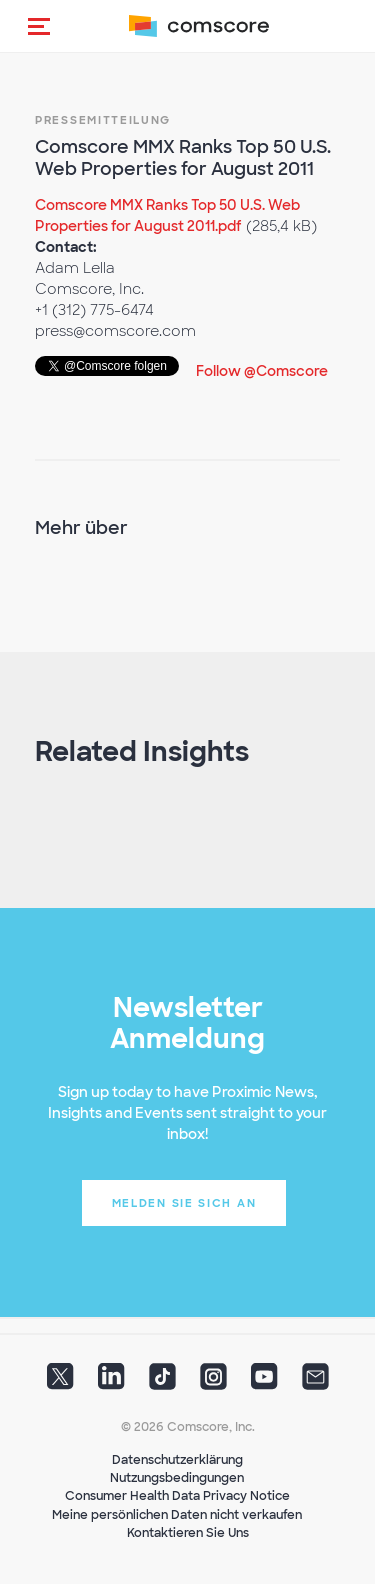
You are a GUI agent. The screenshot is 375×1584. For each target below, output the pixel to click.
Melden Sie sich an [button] (184, 1203)
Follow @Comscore (262, 371)
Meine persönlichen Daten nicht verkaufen (177, 1515)
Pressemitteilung (103, 120)
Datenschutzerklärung (177, 1460)
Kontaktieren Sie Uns (188, 1533)
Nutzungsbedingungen (177, 1478)
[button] (39, 26)
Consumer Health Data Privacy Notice (177, 1496)
